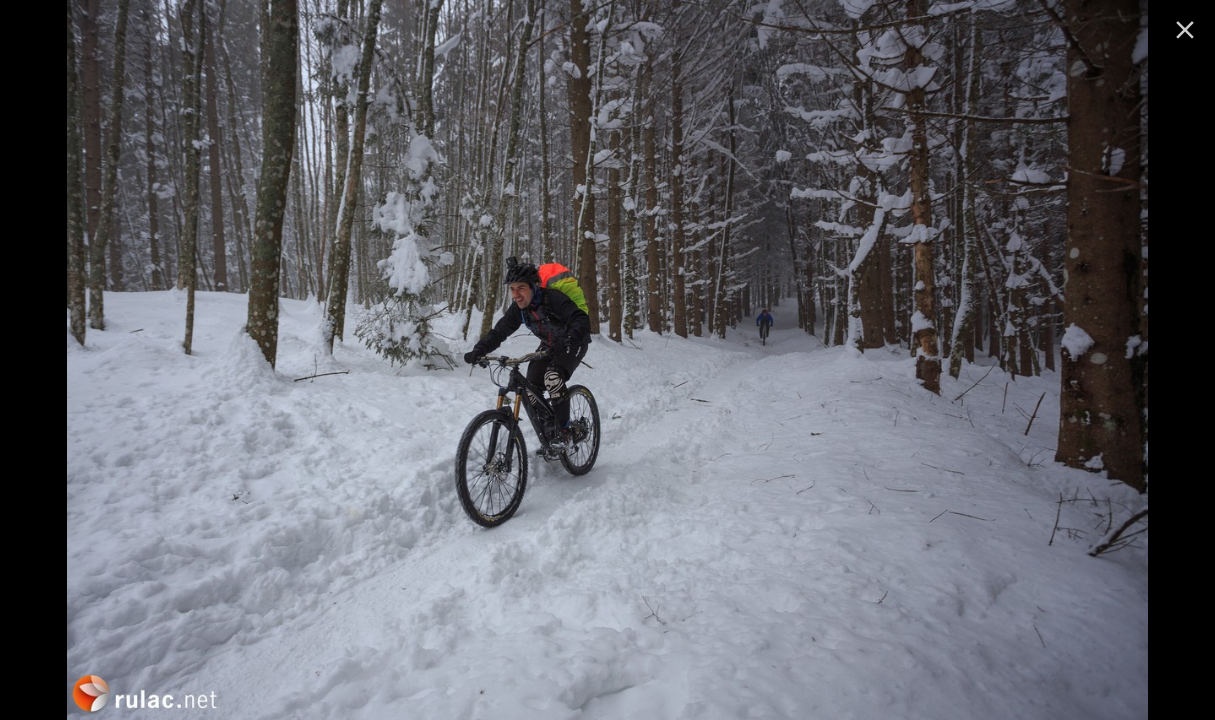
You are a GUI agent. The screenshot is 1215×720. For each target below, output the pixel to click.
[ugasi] (1185, 30)
